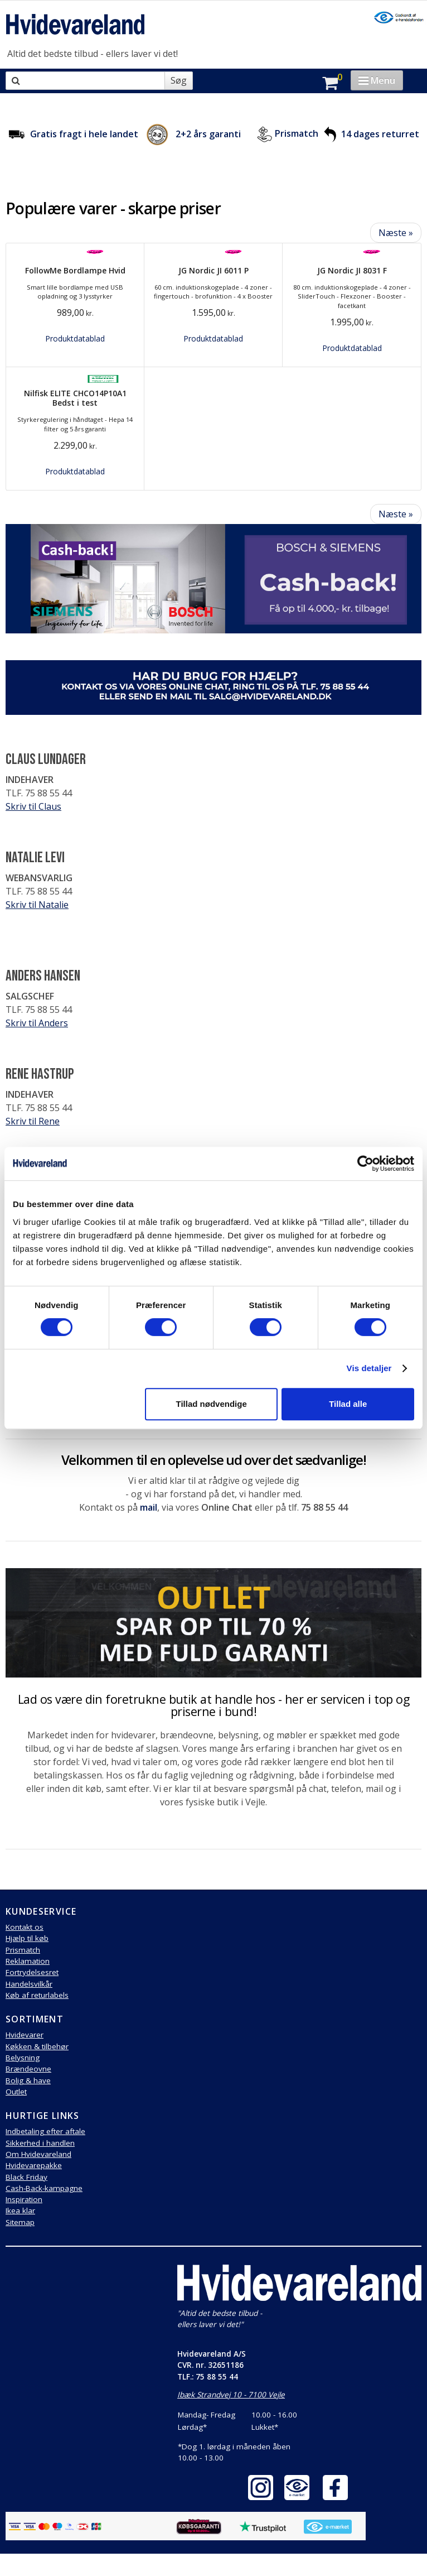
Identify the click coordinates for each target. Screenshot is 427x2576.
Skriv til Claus (33, 806)
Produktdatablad (75, 338)
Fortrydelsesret (32, 1972)
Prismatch (296, 134)
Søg (179, 80)
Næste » (396, 233)
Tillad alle (348, 1404)
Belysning (23, 2058)
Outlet (16, 2092)
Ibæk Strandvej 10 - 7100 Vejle (231, 2395)
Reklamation (28, 1961)
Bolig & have (28, 2080)
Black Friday (26, 2177)
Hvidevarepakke (34, 2165)
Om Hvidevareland (38, 2154)
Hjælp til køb (27, 1938)
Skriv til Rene (33, 1121)
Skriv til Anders (37, 1023)
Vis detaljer (369, 1368)
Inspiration (24, 2199)
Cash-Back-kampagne (44, 2188)
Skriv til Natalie (37, 904)
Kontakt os (24, 1927)
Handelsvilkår (29, 1984)
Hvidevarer (24, 2035)
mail (148, 1507)
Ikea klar (20, 2210)
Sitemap (20, 2222)
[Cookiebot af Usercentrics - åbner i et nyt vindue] (365, 1163)
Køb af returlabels (37, 1995)
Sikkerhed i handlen (40, 2143)
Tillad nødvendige (211, 1404)
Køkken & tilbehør (37, 2046)
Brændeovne (28, 2069)
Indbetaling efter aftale (45, 2131)
